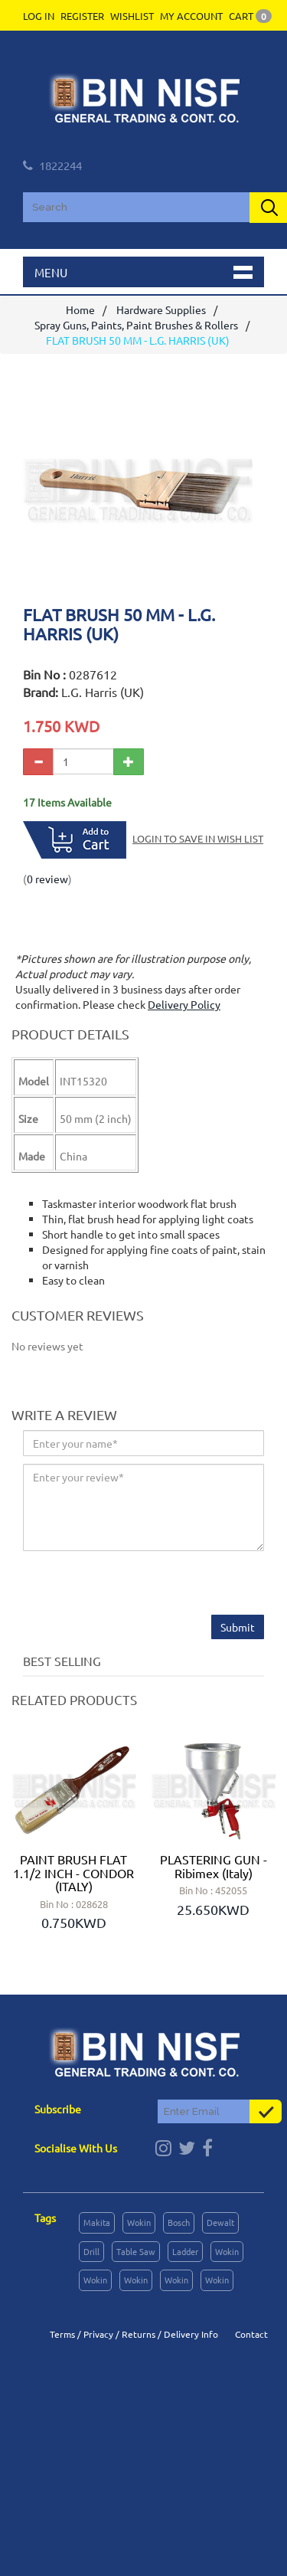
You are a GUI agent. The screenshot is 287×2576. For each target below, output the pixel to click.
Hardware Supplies (161, 309)
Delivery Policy (184, 1004)
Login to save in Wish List (197, 838)
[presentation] (139, 1585)
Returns (138, 2334)
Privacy (98, 2334)
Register (82, 15)
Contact (251, 2334)
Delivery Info (191, 2334)
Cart (250, 15)
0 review (47, 878)
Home (80, 309)
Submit (237, 1627)
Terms (62, 2334)
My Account (191, 15)
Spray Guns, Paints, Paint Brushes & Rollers (136, 325)
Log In (38, 15)
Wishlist (132, 15)
